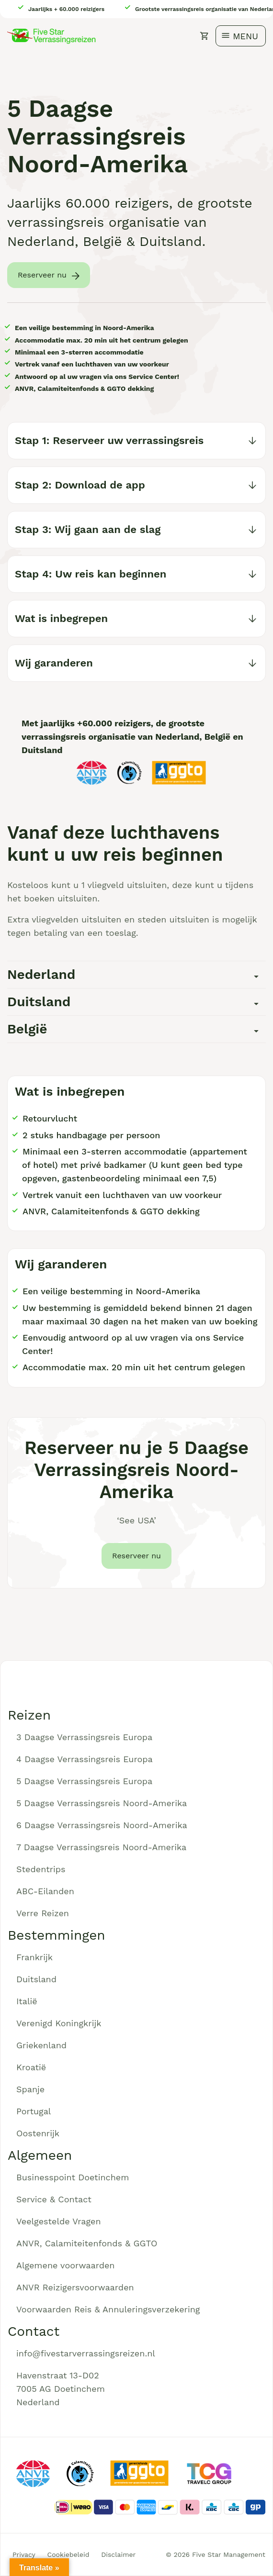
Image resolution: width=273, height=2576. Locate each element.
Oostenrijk (37, 2133)
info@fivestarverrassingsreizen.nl (85, 2353)
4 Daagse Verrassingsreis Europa (84, 1759)
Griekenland (41, 2045)
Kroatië (31, 2067)
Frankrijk (34, 1957)
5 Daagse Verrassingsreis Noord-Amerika (101, 1803)
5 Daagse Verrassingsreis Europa (84, 1781)
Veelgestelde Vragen (58, 2221)
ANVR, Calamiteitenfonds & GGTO (86, 2243)
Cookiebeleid (68, 2554)
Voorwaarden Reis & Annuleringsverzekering (108, 2309)
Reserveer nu (42, 274)
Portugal (33, 2111)
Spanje (30, 2089)
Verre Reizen (42, 1913)
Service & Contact (53, 2199)
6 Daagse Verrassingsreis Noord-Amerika (101, 1825)
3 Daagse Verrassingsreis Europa (84, 1737)
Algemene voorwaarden (65, 2265)
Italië (26, 2001)
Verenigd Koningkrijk (58, 2023)
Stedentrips (41, 1869)
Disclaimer (118, 2554)
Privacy (23, 2554)
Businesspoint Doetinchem (72, 2177)
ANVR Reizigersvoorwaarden (75, 2287)
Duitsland (36, 1979)
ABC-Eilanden (45, 1891)
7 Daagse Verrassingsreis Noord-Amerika (101, 1847)
